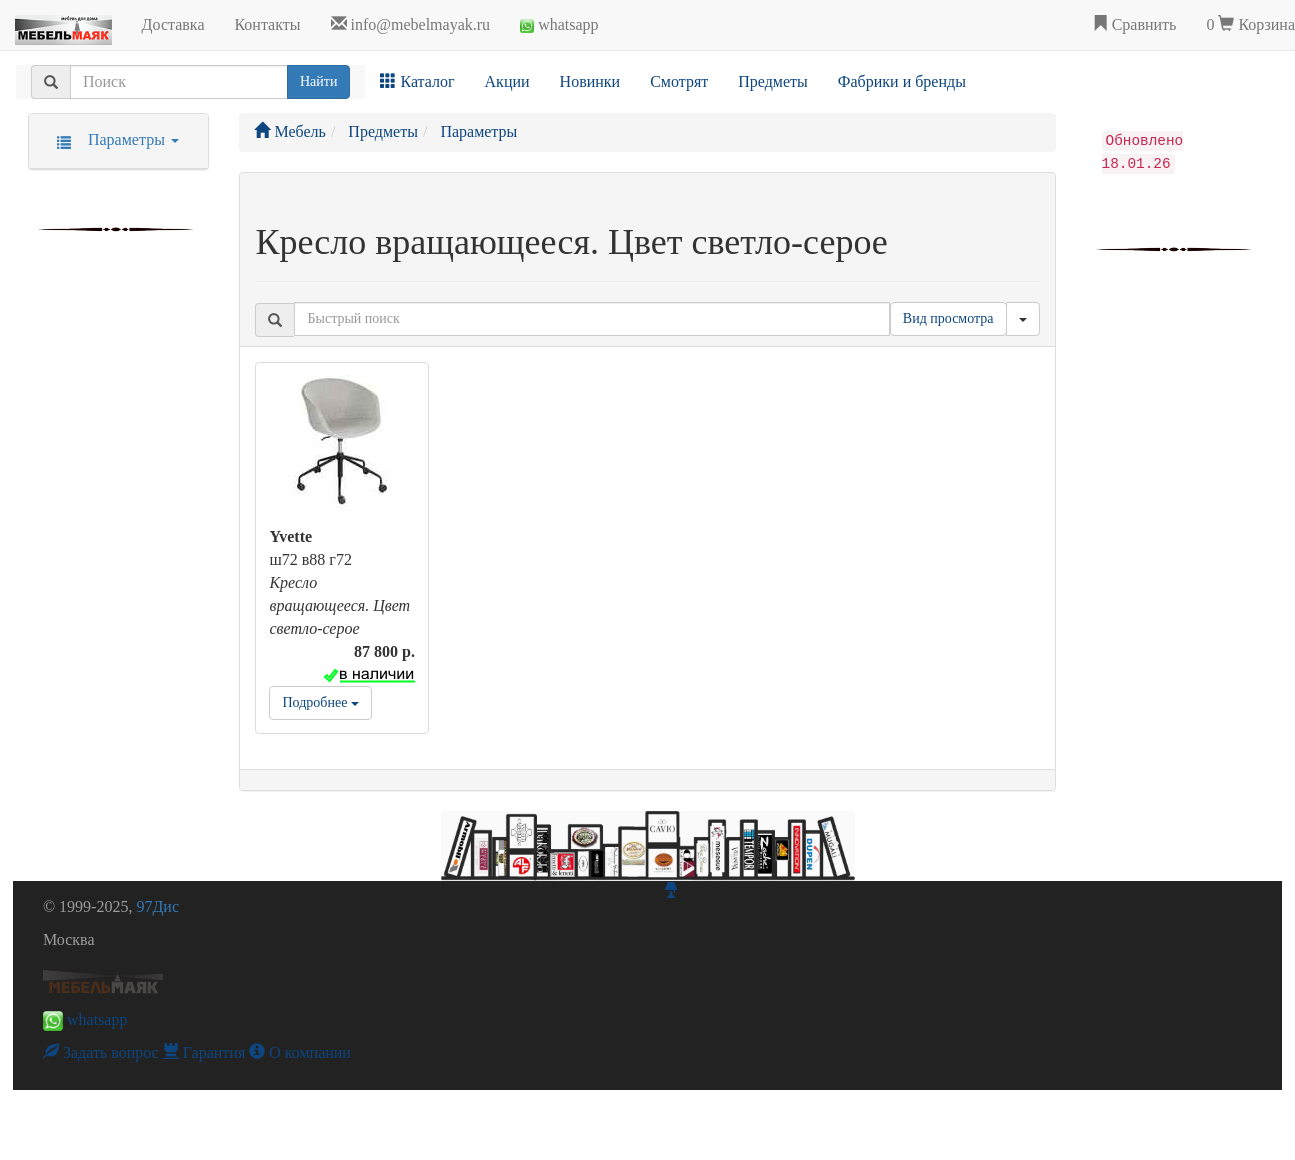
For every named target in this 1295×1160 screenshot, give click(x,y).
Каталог (417, 81)
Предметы (773, 81)
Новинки (590, 81)
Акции (507, 81)
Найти (318, 81)
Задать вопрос (101, 1052)
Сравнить (1134, 24)
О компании (300, 1052)
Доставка (173, 24)
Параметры (111, 139)
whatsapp (559, 24)
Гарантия (204, 1052)
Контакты (267, 24)
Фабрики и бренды (902, 81)
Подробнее (320, 702)
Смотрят (679, 81)
